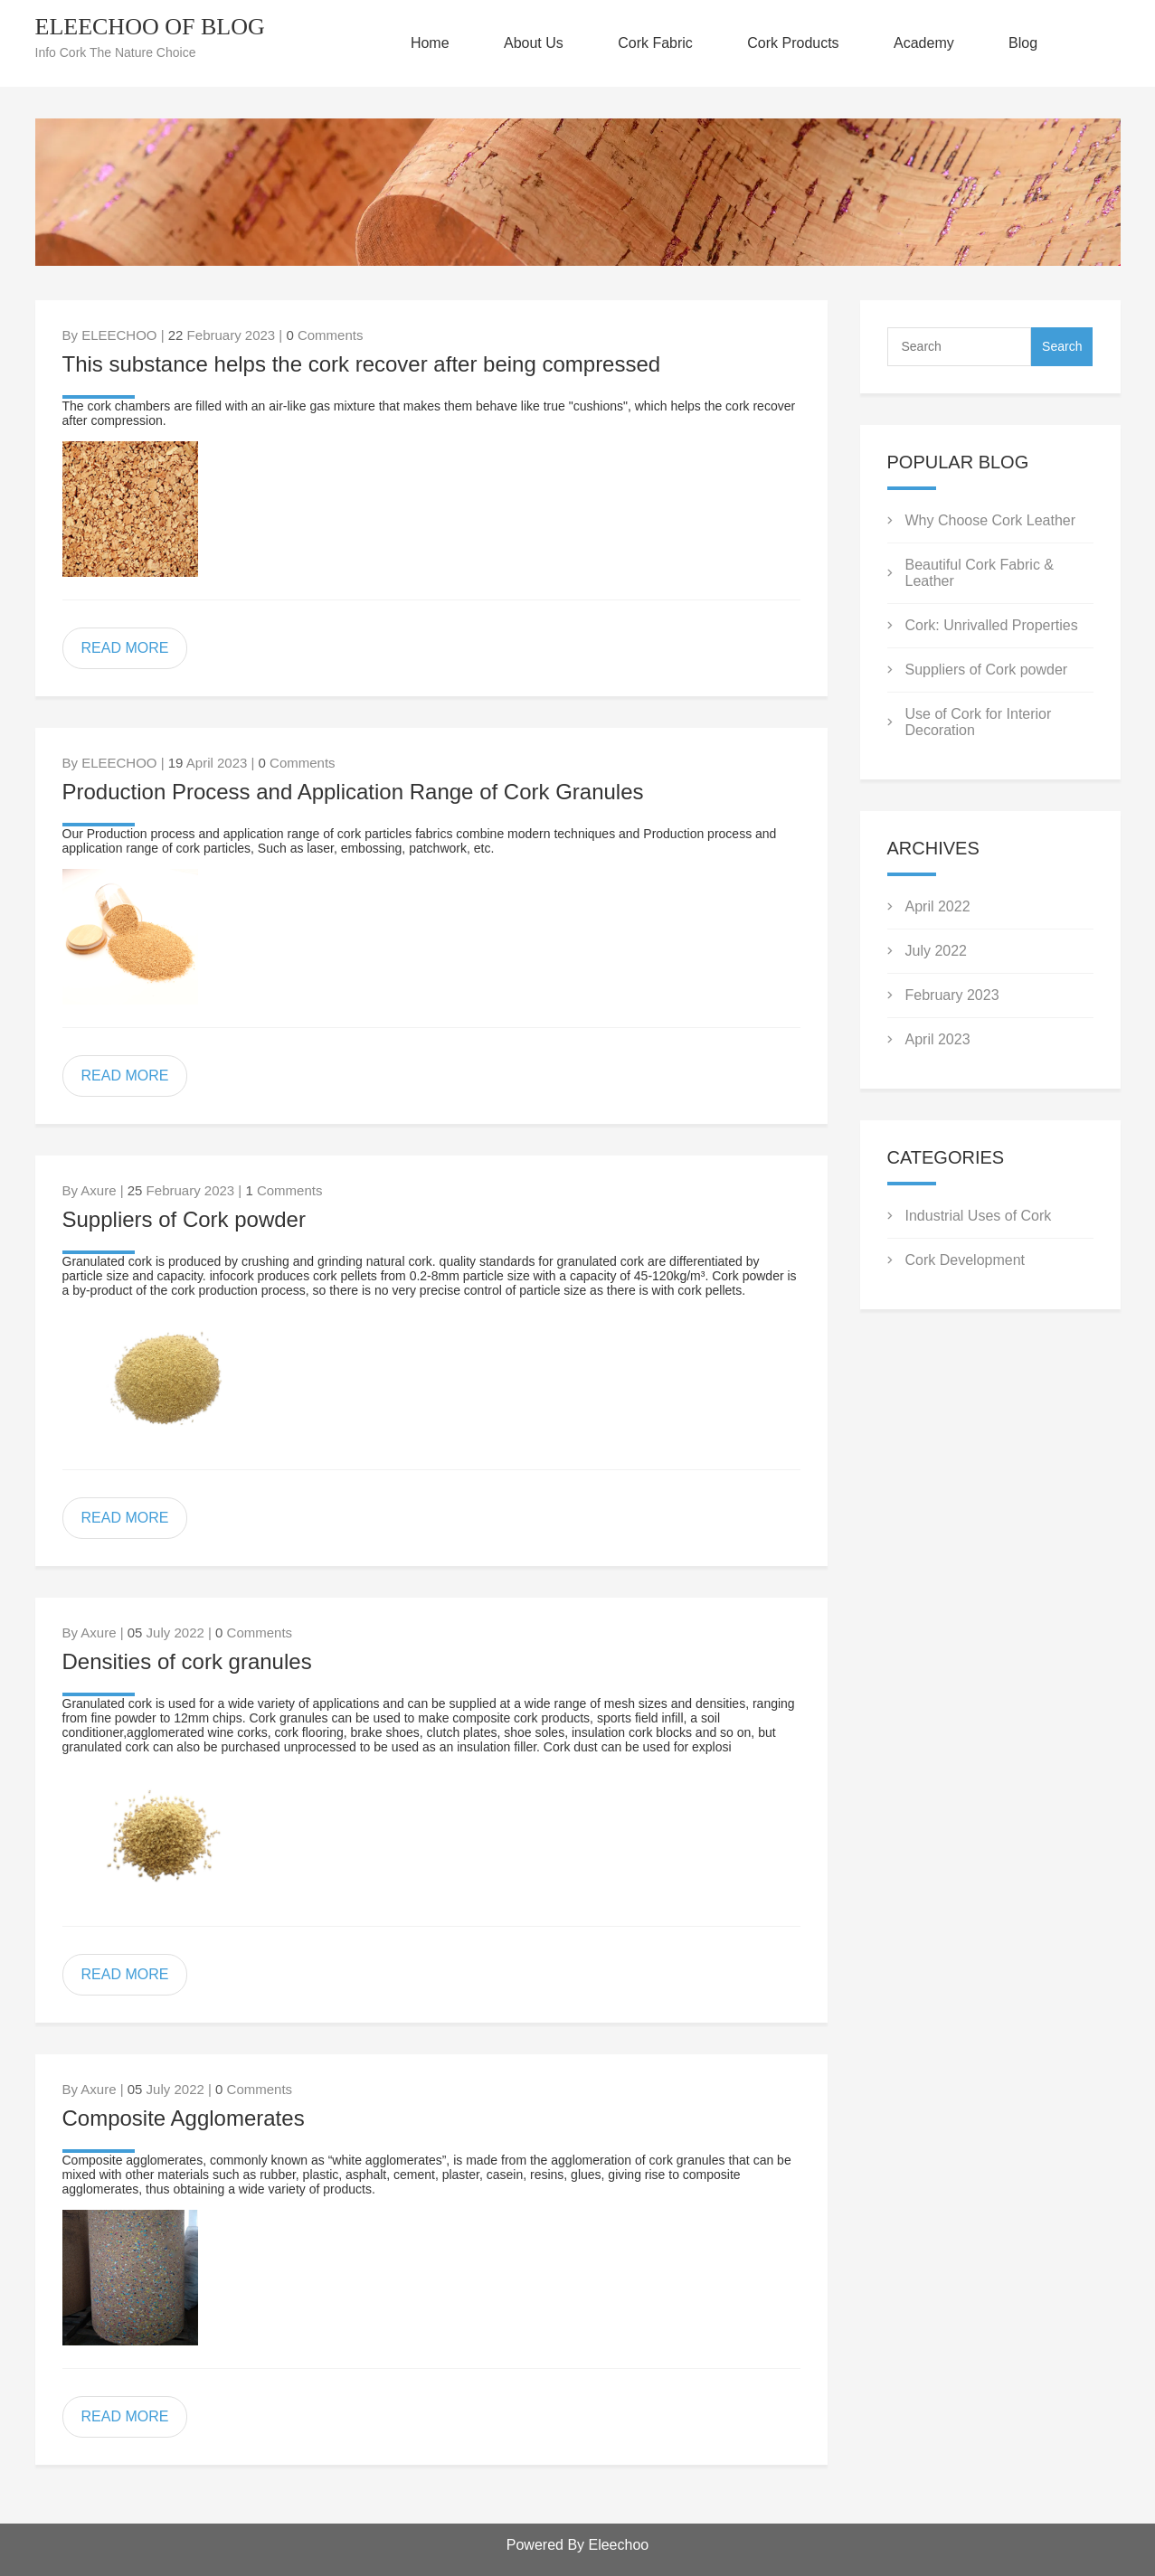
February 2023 (952, 995)
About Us (533, 43)
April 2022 (937, 906)
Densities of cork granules (187, 1661)
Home (430, 43)
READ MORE (125, 648)
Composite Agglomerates (183, 2118)
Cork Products (792, 43)
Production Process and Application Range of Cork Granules (353, 791)
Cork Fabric (655, 43)
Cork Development (965, 1260)
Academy (924, 43)
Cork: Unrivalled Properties (991, 625)
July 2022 (936, 950)
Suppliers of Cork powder (184, 1219)
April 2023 (937, 1039)
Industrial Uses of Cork (978, 1215)
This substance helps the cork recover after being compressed (361, 364)
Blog (1022, 43)
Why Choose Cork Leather (990, 520)
